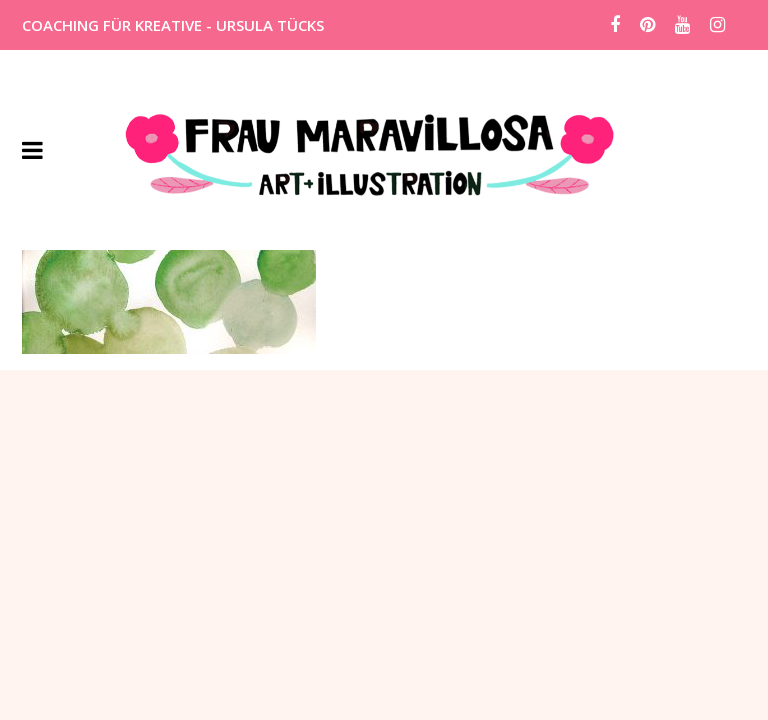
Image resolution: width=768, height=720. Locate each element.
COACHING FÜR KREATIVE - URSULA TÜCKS (173, 25)
